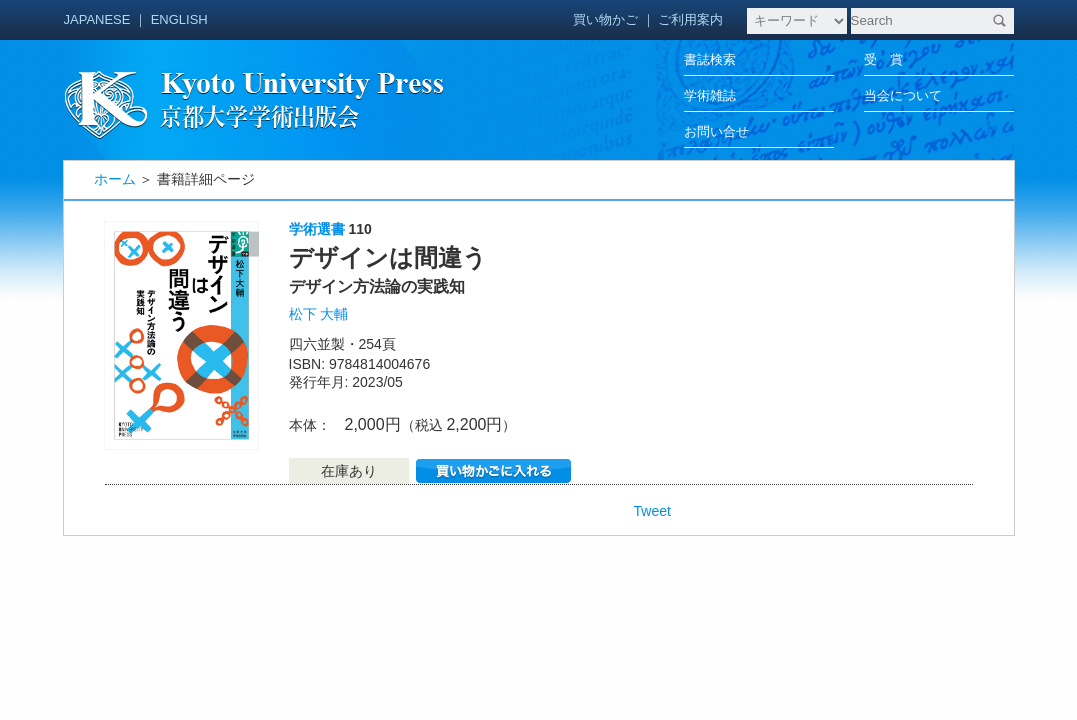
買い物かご (605, 19)
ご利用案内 (690, 19)
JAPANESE (97, 19)
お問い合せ (716, 131)
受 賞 (883, 59)
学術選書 (317, 229)
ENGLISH (179, 19)
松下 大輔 (319, 314)
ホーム (115, 179)
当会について (903, 95)
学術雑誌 (710, 95)
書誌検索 (710, 59)
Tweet (652, 511)
